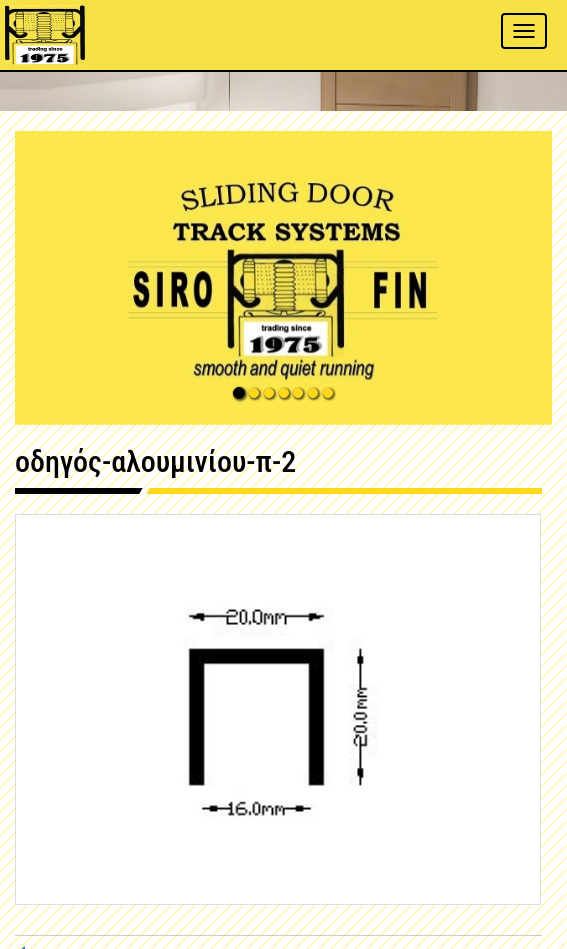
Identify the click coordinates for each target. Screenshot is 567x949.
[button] (283, 278)
